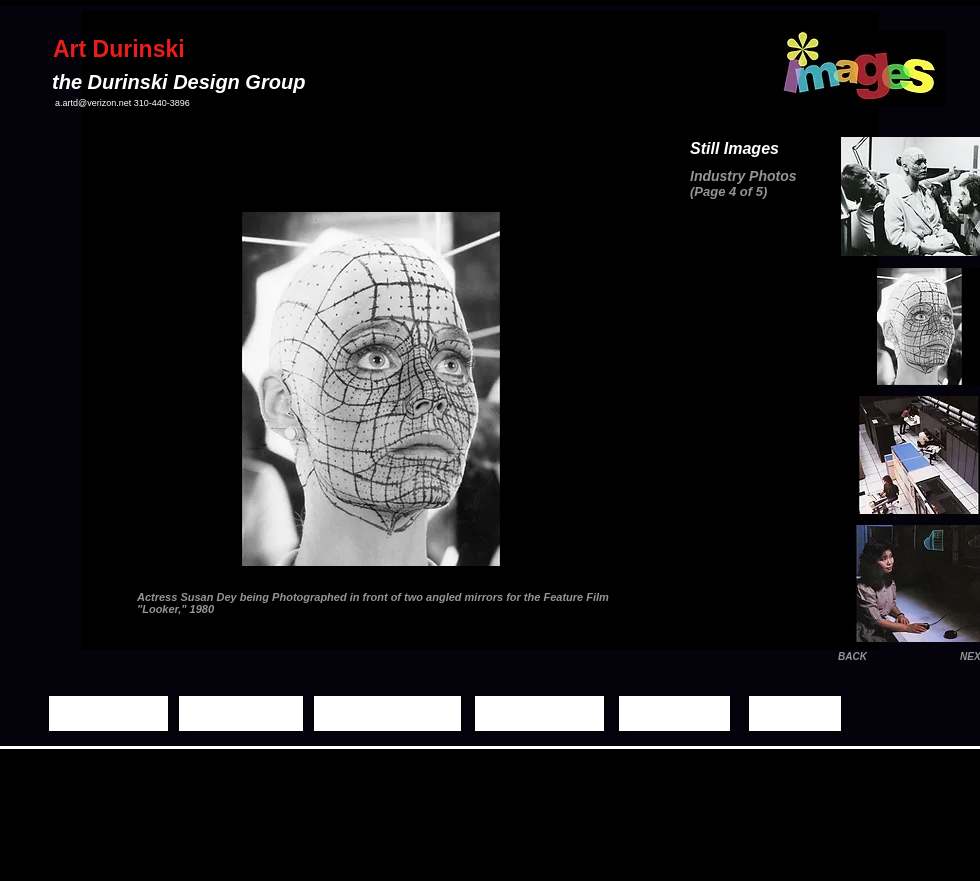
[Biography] (674, 713)
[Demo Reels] (539, 713)
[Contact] (795, 713)
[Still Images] (241, 713)
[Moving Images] (387, 713)
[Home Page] (108, 713)
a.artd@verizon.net (93, 103)
